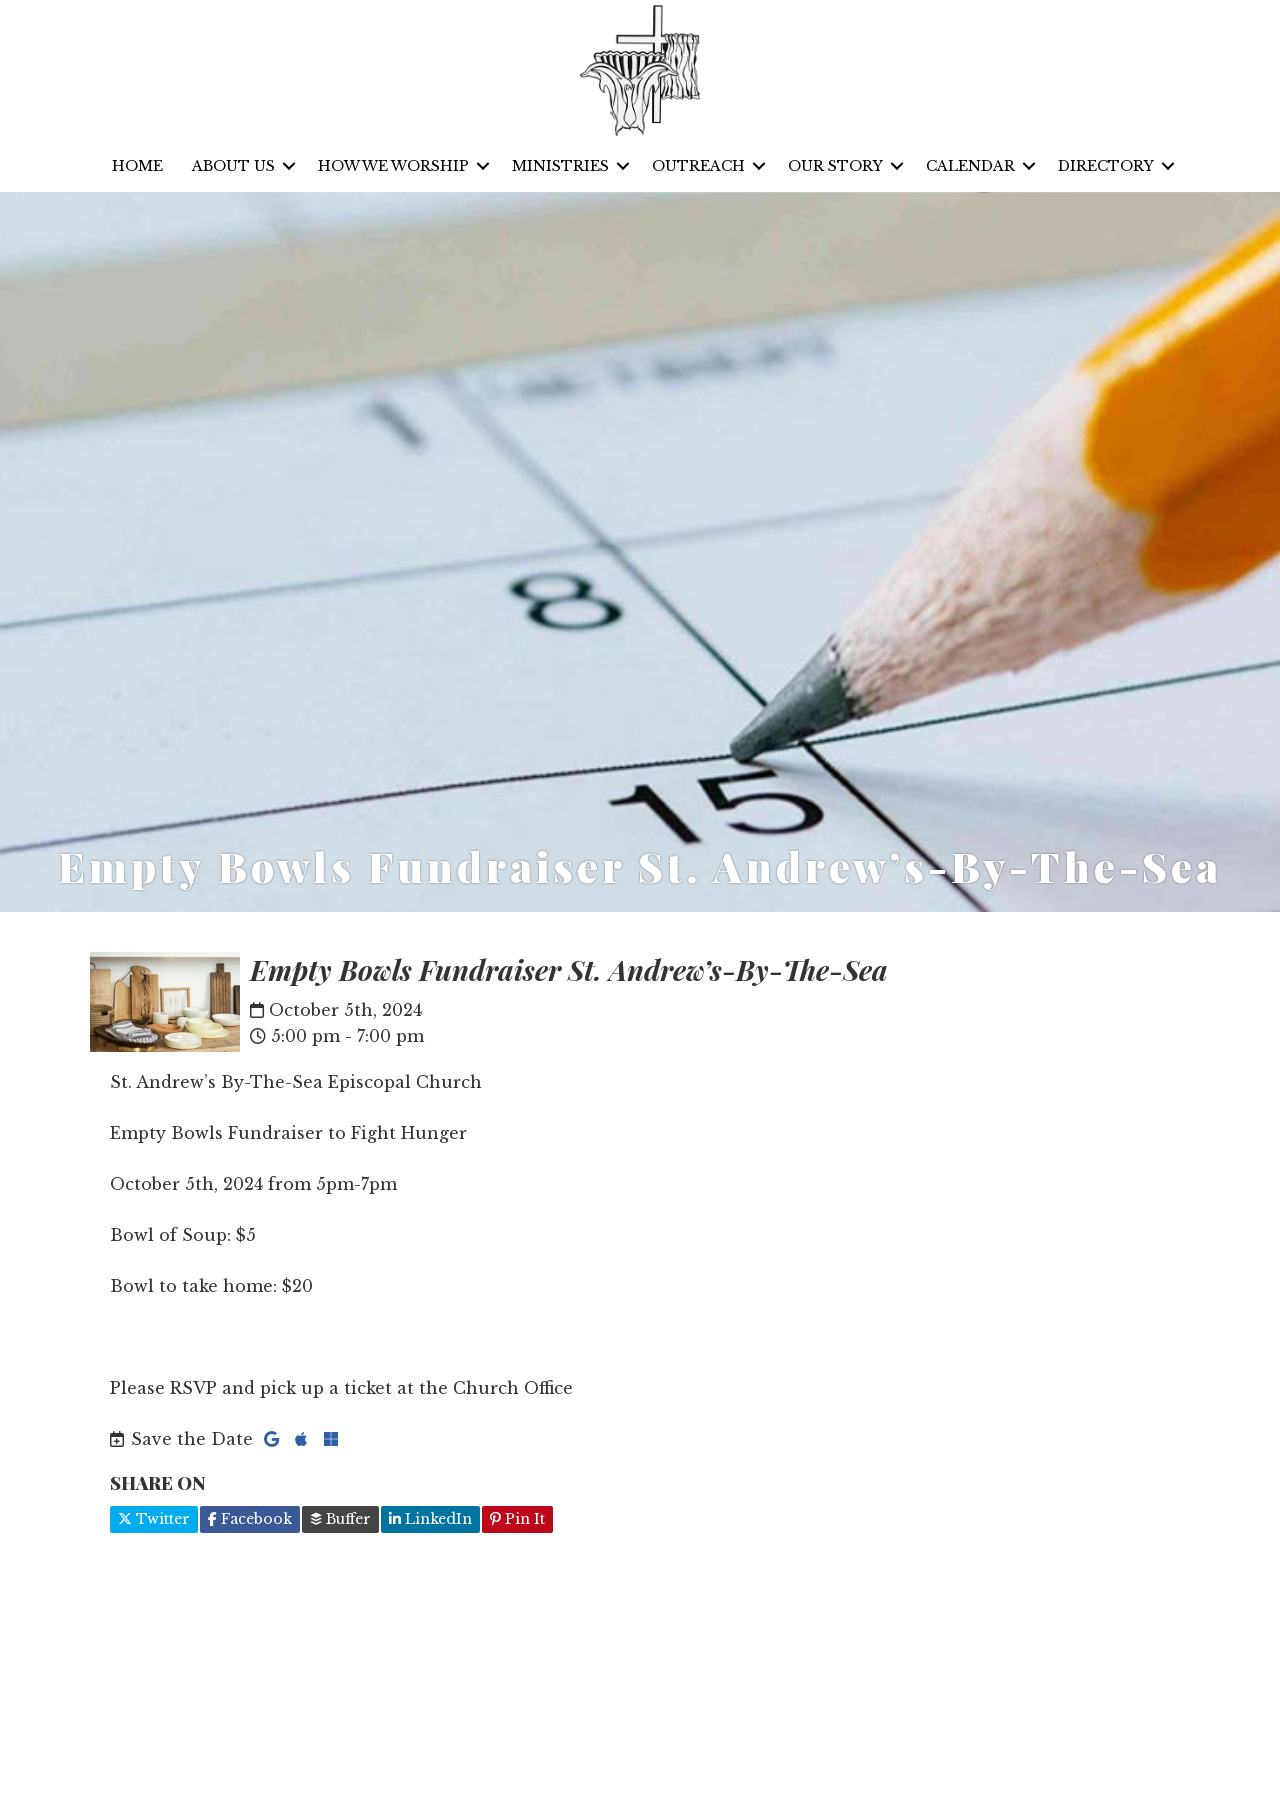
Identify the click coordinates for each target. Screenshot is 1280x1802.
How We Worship (393, 166)
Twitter (154, 1519)
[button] (289, 166)
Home (137, 166)
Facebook (250, 1519)
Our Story (835, 166)
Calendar (970, 166)
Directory (1106, 166)
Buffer (340, 1519)
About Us (233, 166)
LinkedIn (430, 1519)
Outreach (698, 166)
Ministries (560, 166)
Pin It (517, 1519)
